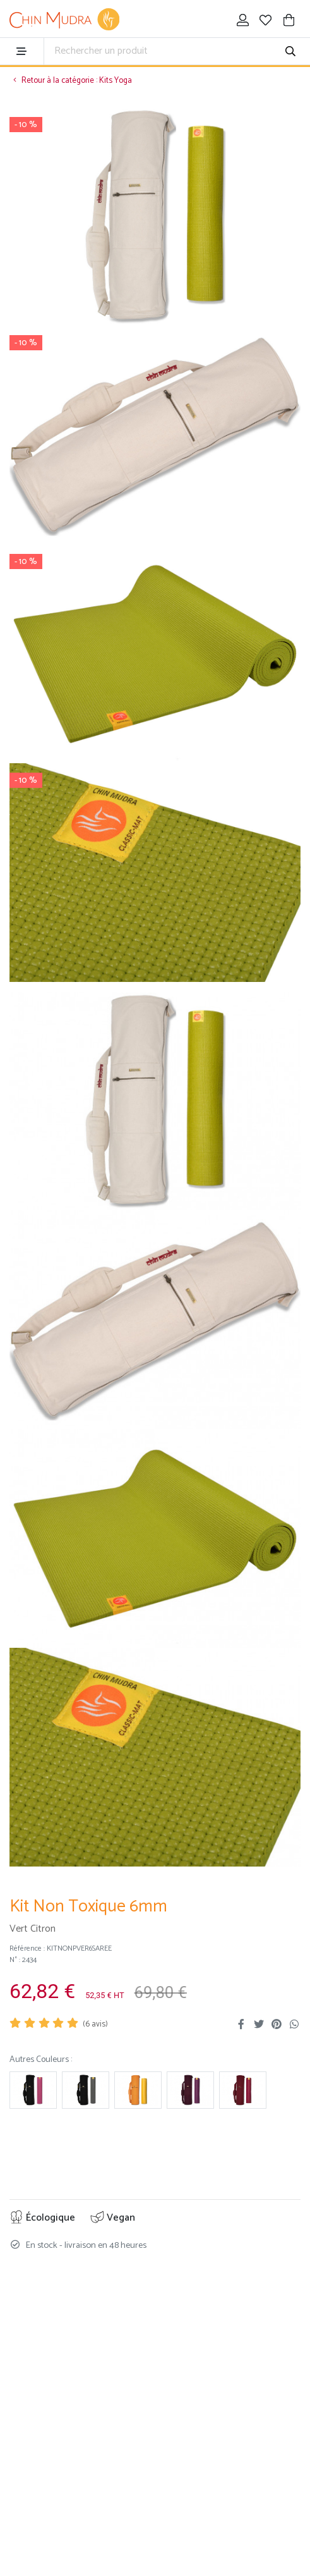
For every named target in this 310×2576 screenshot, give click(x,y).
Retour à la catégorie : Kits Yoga (70, 80)
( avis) (95, 2024)
